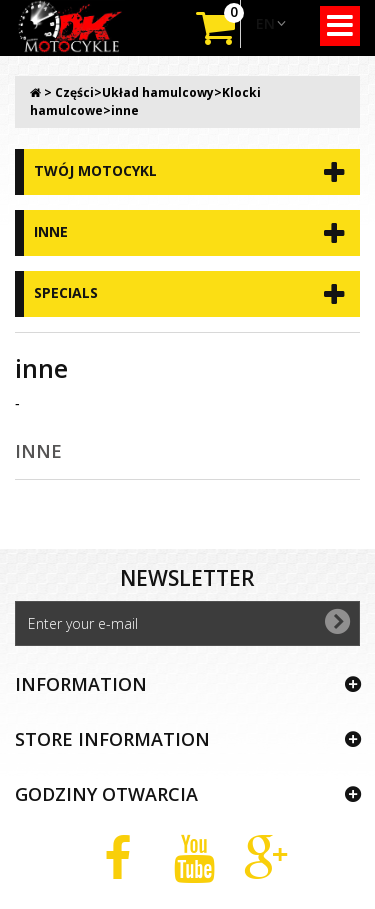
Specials (66, 292)
